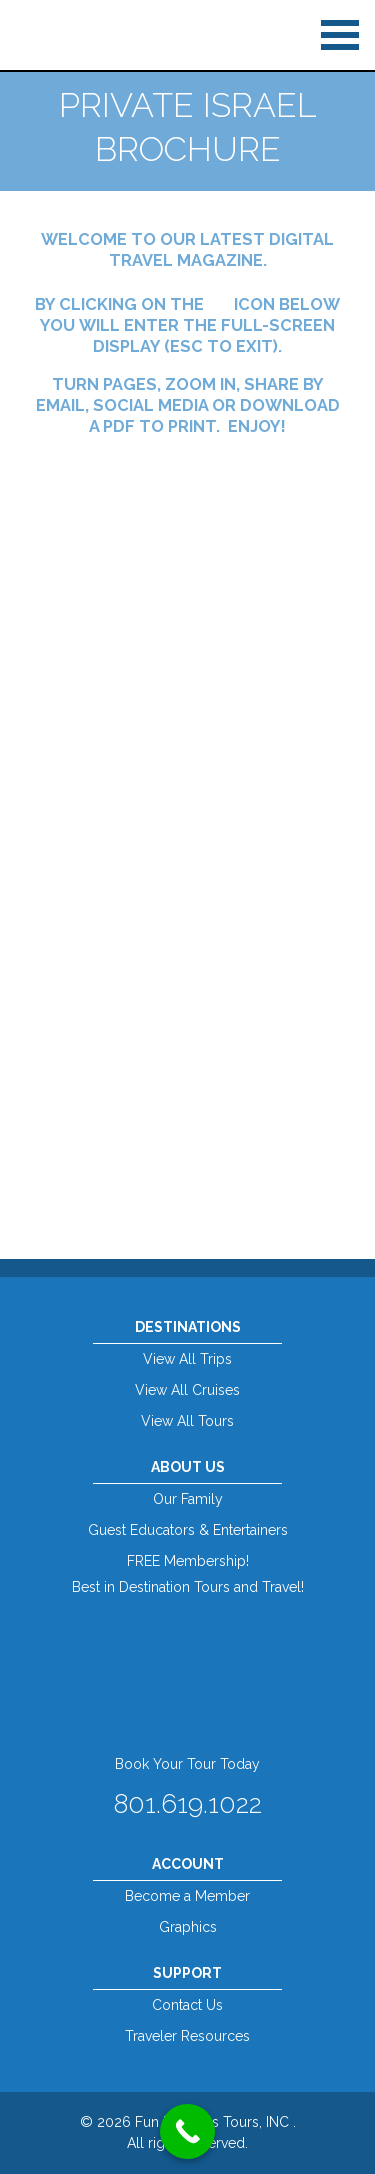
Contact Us (187, 2005)
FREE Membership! (188, 1561)
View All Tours (187, 1421)
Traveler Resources (187, 2036)
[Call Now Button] (187, 2131)
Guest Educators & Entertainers (188, 1530)
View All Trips (187, 1359)
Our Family (188, 1499)
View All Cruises (187, 1390)
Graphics (188, 1927)
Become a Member (187, 1896)
